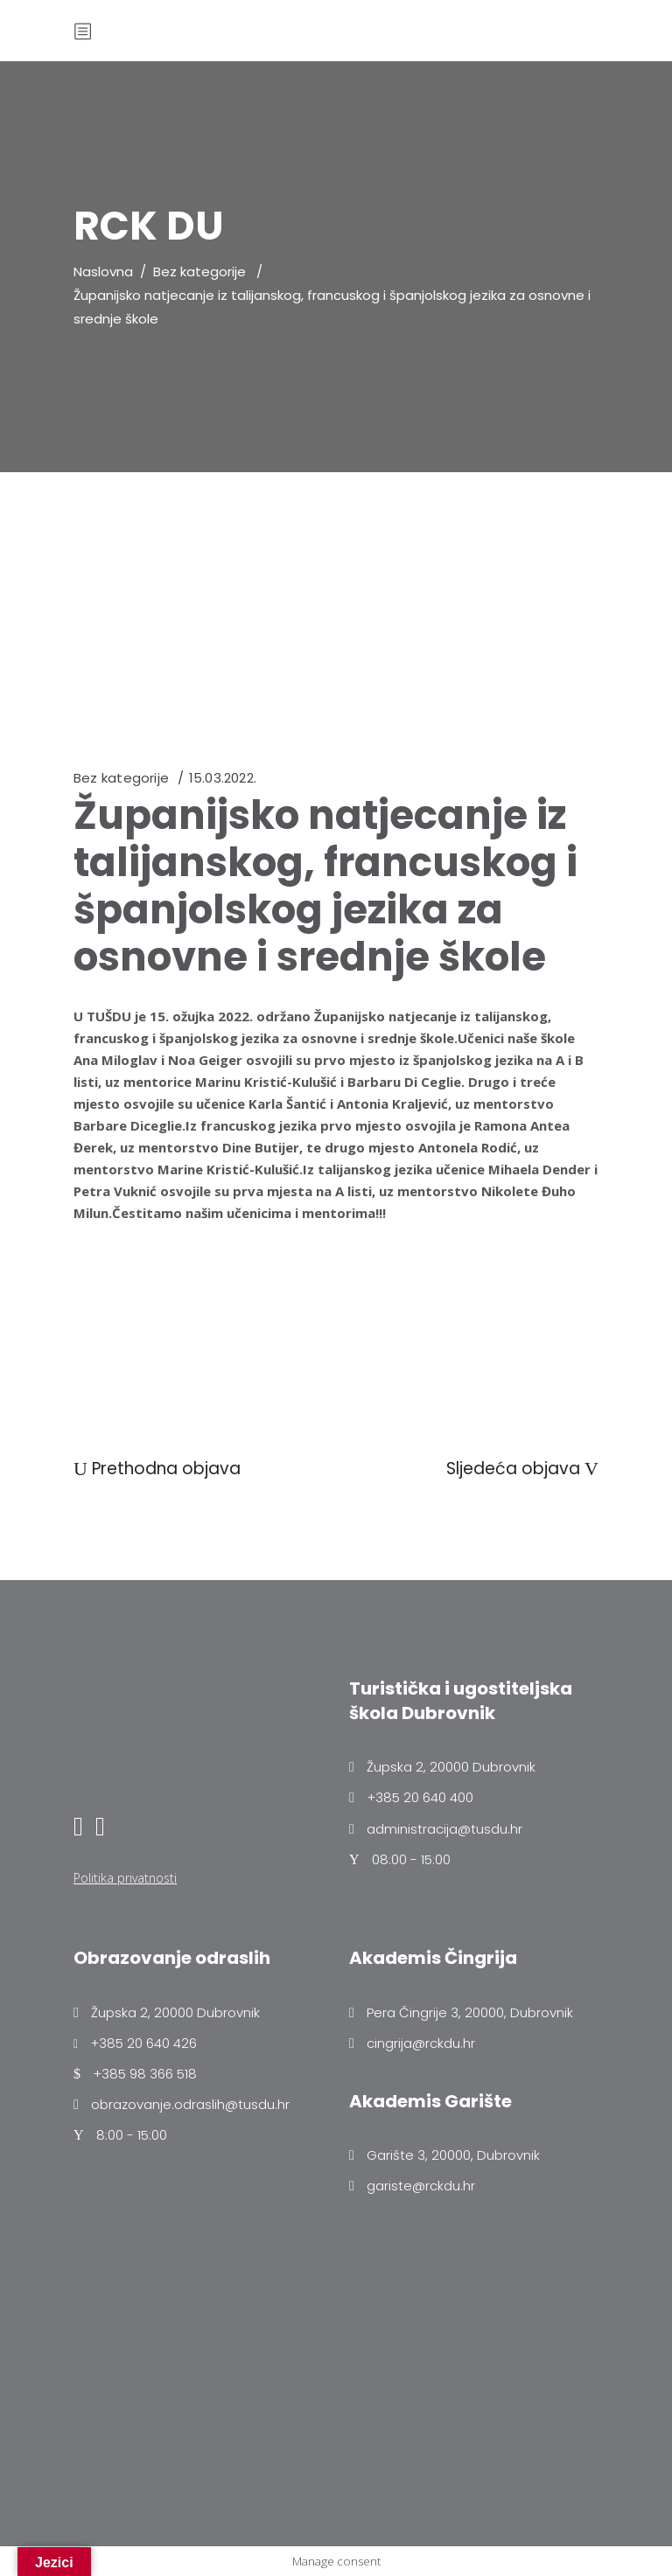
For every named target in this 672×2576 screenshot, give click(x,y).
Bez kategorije (199, 271)
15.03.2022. (222, 778)
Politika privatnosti (125, 1877)
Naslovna (103, 271)
